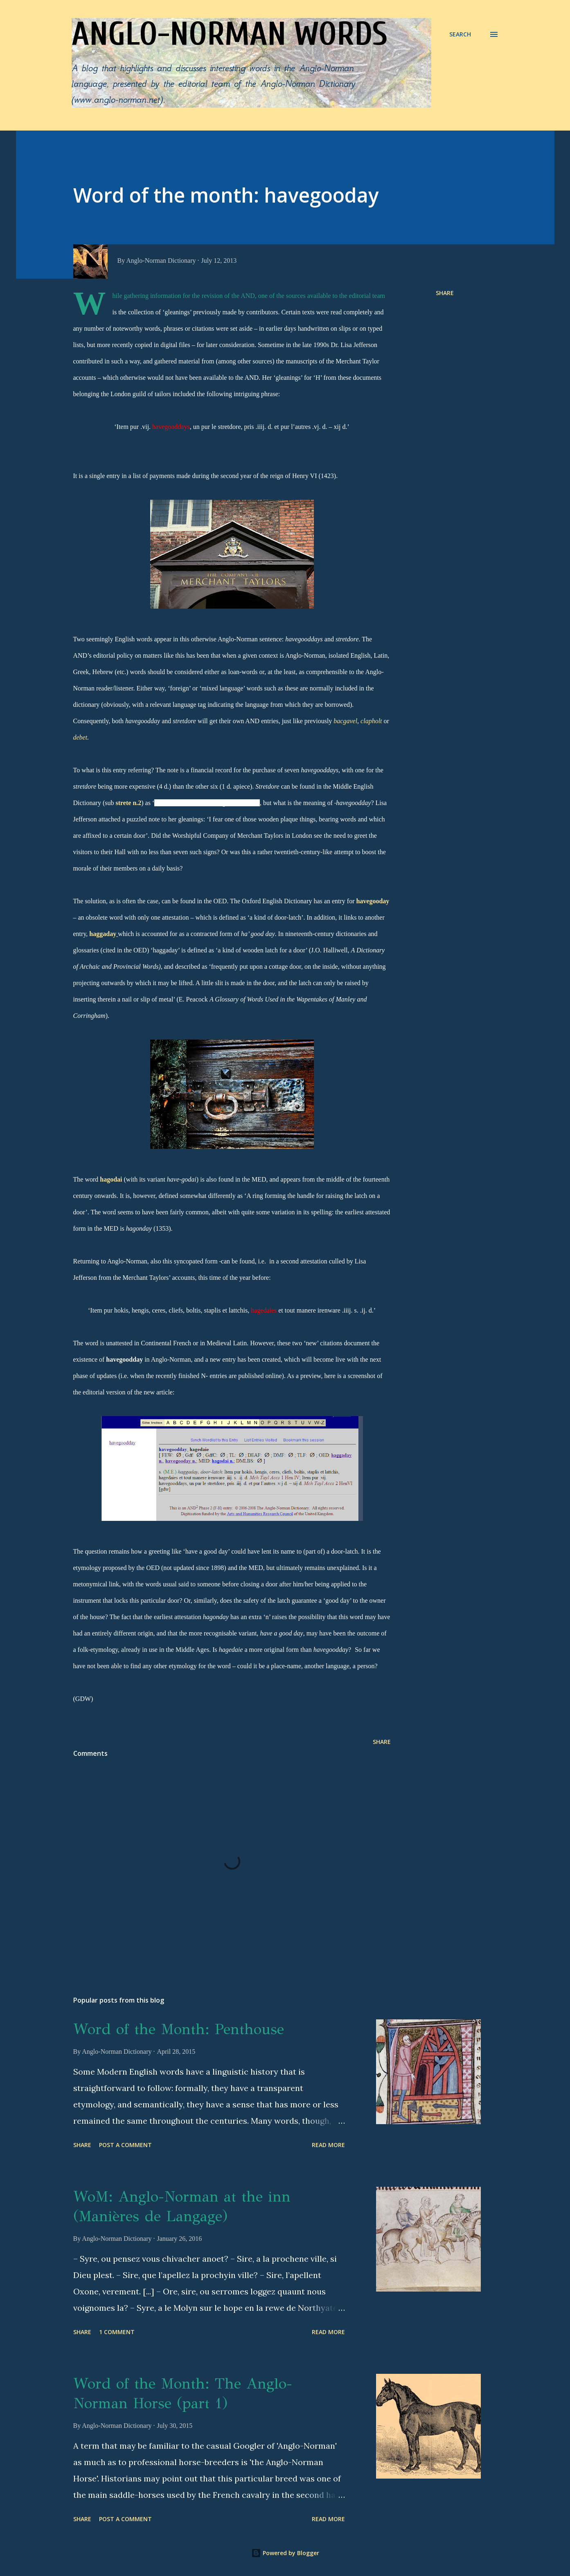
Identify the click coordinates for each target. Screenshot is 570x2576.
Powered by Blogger (285, 2553)
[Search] (460, 34)
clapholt (371, 720)
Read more (328, 2145)
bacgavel (345, 720)
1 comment (117, 2332)
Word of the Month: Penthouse (178, 2029)
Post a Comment (125, 2145)
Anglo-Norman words (230, 34)
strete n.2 (128, 802)
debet (80, 737)
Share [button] (445, 293)
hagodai (111, 1179)
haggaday (102, 933)
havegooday (372, 901)
